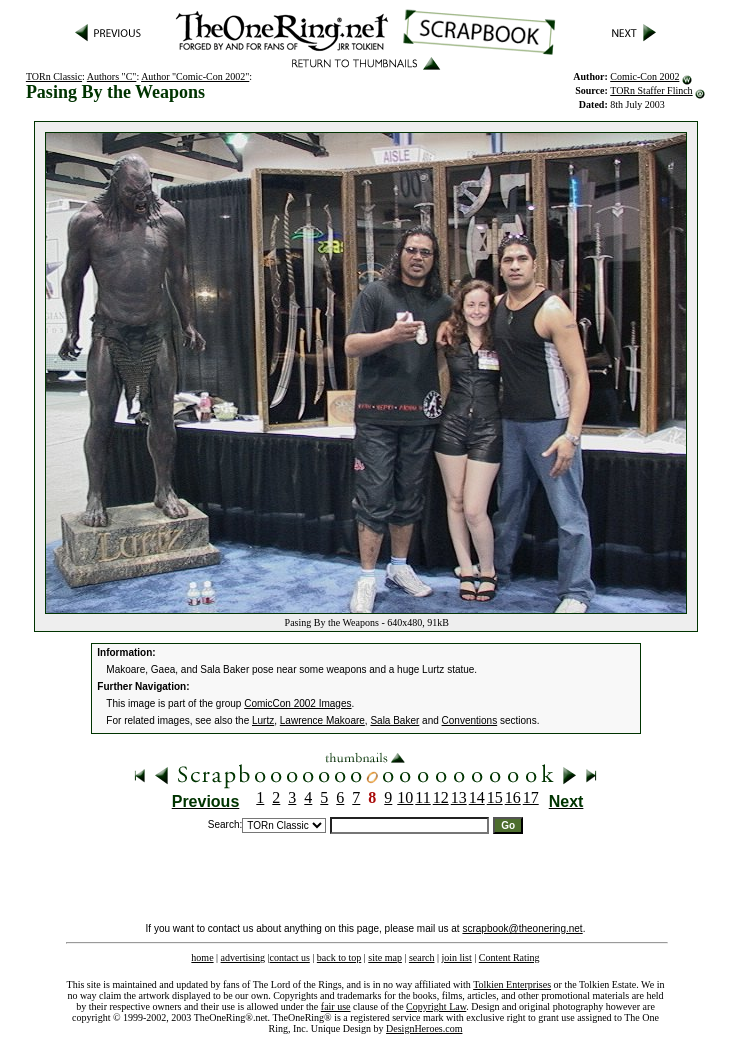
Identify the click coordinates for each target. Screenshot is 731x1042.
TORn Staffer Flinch (651, 90)
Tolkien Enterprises (512, 984)
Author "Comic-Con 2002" (195, 76)
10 (405, 797)
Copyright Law (436, 1006)
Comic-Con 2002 (644, 76)
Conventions (470, 720)
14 (477, 797)
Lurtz (263, 720)
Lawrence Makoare (322, 720)
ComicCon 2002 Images (297, 703)
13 (459, 797)
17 (531, 797)
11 (422, 797)
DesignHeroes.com (424, 1028)
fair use (336, 1006)
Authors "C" (112, 76)
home (202, 957)
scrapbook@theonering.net (522, 928)
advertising (243, 957)
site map (385, 957)
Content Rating (509, 957)
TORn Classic (54, 76)
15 (495, 797)
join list (456, 957)
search (422, 957)
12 (441, 797)
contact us (290, 957)
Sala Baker (394, 720)
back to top (339, 957)
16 (513, 797)
